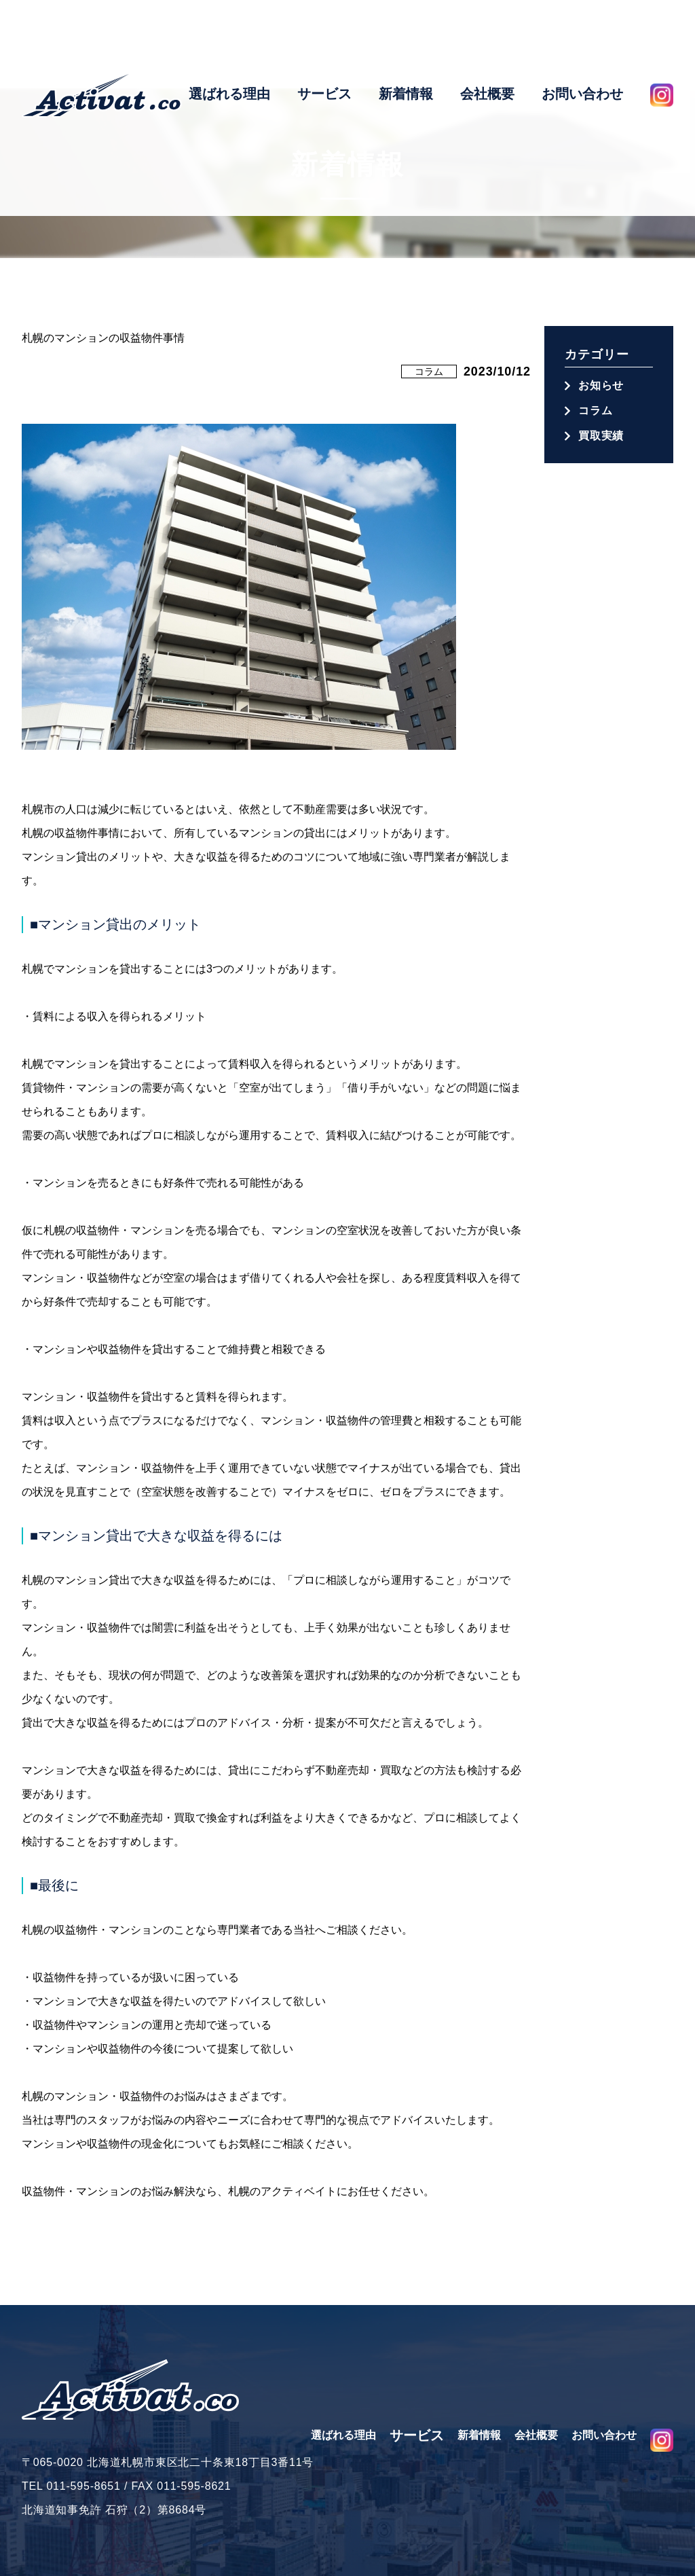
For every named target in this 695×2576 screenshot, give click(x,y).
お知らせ (601, 385)
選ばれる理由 (229, 42)
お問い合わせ (582, 42)
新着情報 (406, 42)
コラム (429, 371)
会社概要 (487, 42)
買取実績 (601, 435)
